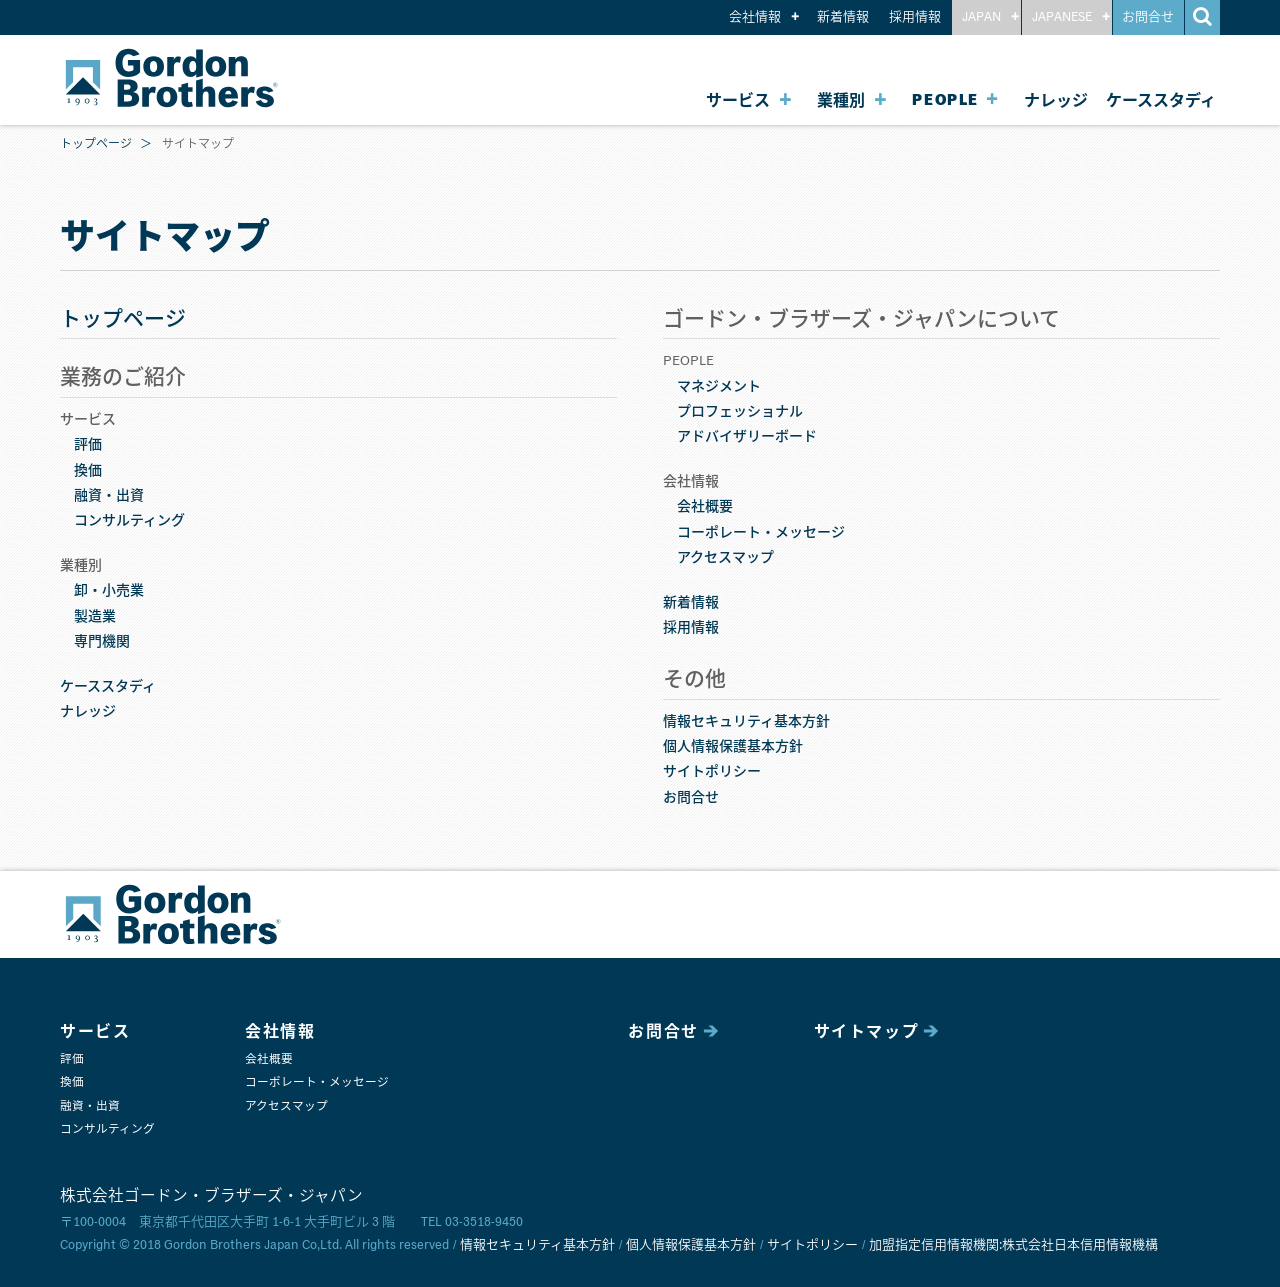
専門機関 (102, 642)
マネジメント (719, 387)
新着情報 (843, 17)
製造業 (95, 617)
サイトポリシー (712, 772)
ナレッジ (1056, 101)
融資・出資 (109, 496)
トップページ (96, 145)
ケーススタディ (1161, 101)
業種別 (841, 101)
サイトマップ (867, 1032)
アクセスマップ (725, 558)
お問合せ (1148, 17)
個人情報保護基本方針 (733, 747)
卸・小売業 (109, 591)
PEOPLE (945, 100)
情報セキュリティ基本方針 (746, 722)
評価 (88, 445)
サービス (738, 101)
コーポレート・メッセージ (761, 533)
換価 (88, 471)
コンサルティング (129, 521)
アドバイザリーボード (747, 437)
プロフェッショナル (740, 412)
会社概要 (705, 507)
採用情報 (915, 17)
